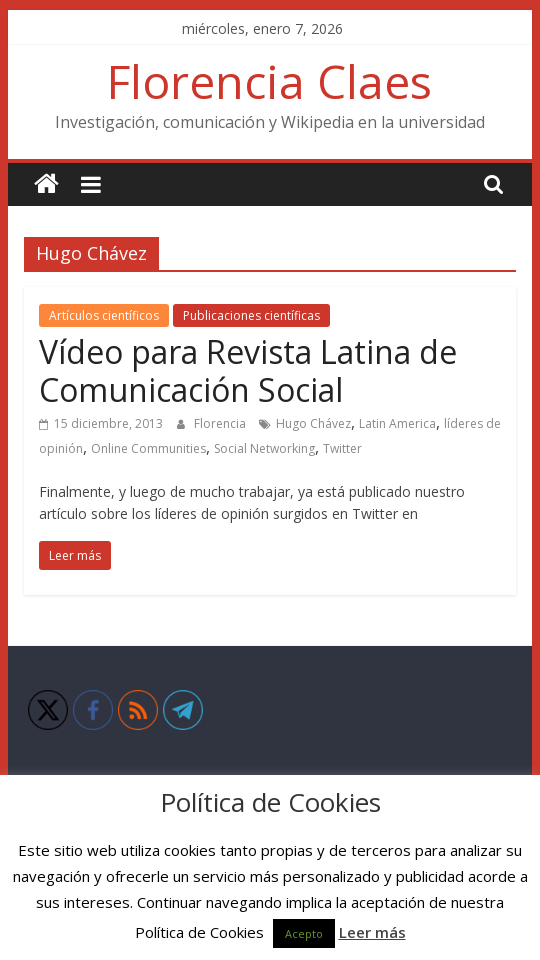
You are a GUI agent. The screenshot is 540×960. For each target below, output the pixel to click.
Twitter (342, 448)
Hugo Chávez (313, 423)
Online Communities (148, 448)
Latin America (397, 423)
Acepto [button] (304, 933)
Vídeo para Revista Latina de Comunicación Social (248, 370)
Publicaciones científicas (251, 315)
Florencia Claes (269, 81)
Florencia (221, 423)
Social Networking (264, 448)
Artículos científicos (104, 315)
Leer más (372, 932)
